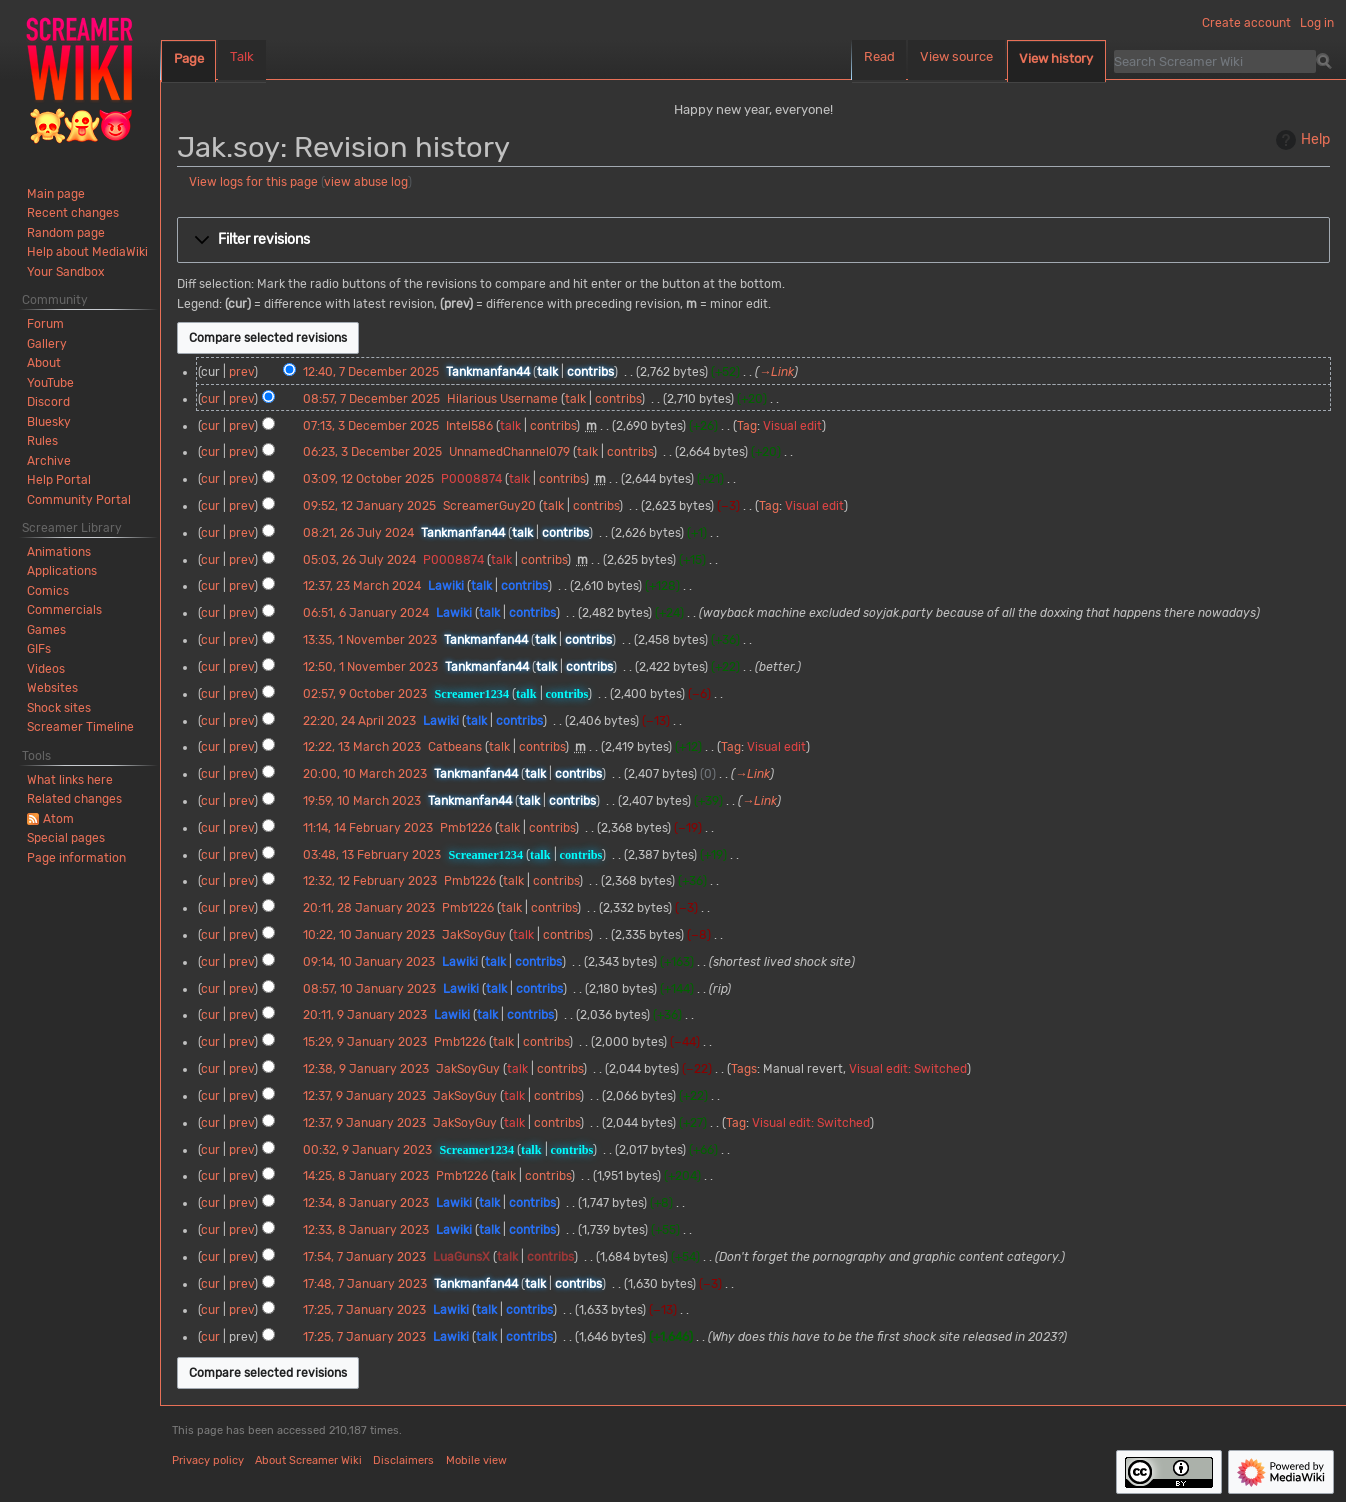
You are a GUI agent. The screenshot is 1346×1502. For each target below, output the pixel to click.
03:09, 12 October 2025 (368, 479)
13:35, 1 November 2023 (370, 640)
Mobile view (476, 1460)
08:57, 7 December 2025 (371, 399)
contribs (590, 372)
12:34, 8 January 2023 (366, 1203)
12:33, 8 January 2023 (366, 1230)
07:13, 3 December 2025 (371, 426)
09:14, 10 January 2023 (369, 962)
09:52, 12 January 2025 (369, 506)
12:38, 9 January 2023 (366, 1069)
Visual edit (792, 426)
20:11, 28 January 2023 (369, 908)
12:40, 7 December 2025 (371, 372)
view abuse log (366, 182)
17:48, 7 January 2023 (365, 1284)
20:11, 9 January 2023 (365, 1015)
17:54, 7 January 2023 (364, 1257)
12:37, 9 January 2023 (364, 1096)
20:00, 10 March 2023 (365, 774)
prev (241, 372)
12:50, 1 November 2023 (370, 667)
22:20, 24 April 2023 (359, 721)
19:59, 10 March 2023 (362, 801)
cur (210, 399)
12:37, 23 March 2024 (362, 586)
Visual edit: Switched (908, 1069)
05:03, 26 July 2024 (359, 560)
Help (1300, 140)
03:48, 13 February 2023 (372, 855)
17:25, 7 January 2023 (364, 1310)
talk (547, 372)
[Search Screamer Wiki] (1215, 61)
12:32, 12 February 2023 (370, 881)
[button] (753, 240)
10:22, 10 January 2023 (369, 935)
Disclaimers (403, 1460)
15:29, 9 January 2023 (365, 1042)
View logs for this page (253, 182)
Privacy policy (208, 1460)
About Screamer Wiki (308, 1460)
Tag (747, 426)
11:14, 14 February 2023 (368, 828)
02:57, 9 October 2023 (365, 694)
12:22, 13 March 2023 (362, 747)
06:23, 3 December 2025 (372, 452)
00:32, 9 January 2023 (367, 1150)
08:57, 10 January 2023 (369, 989)
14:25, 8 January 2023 (366, 1176)
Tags (744, 1069)
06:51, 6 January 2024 (366, 613)
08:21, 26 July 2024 (358, 533)
